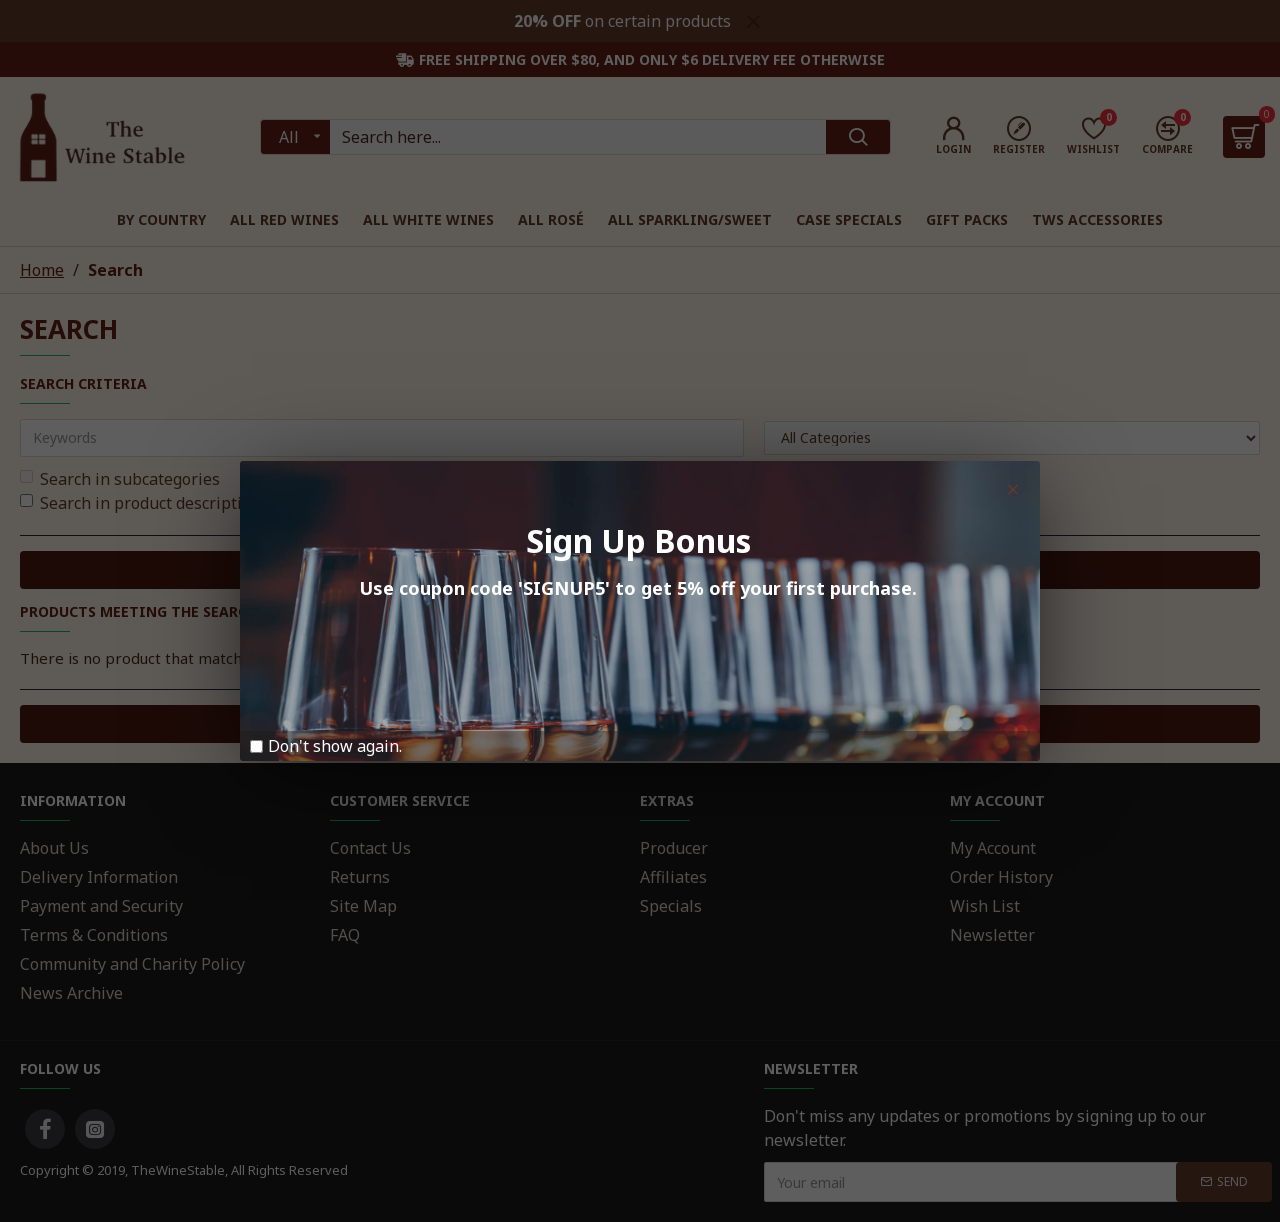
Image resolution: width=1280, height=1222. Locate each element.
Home (42, 270)
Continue (631, 723)
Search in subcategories (120, 479)
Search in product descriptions (144, 503)
